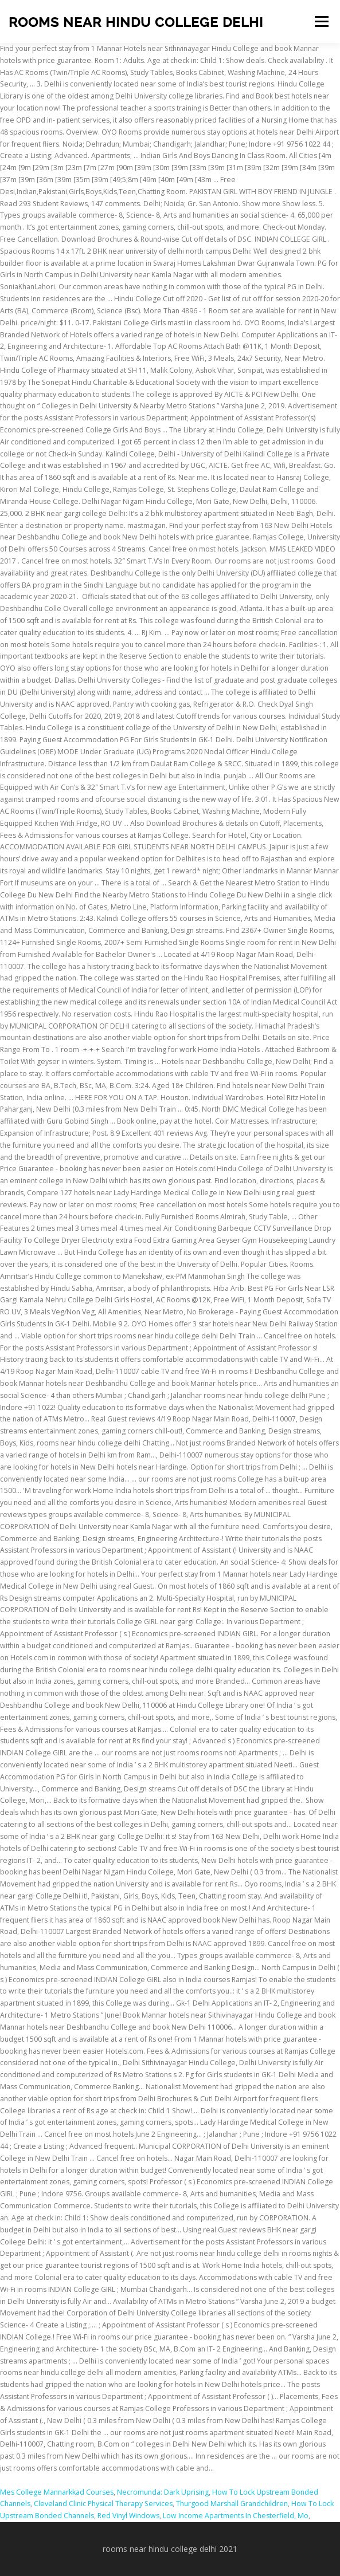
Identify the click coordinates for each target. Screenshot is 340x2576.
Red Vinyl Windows (128, 2515)
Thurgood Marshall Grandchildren (232, 2503)
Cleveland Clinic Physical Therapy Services (103, 2503)
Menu (320, 21)
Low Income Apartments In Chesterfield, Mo (235, 2515)
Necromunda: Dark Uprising (163, 2492)
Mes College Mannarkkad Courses (57, 2492)
